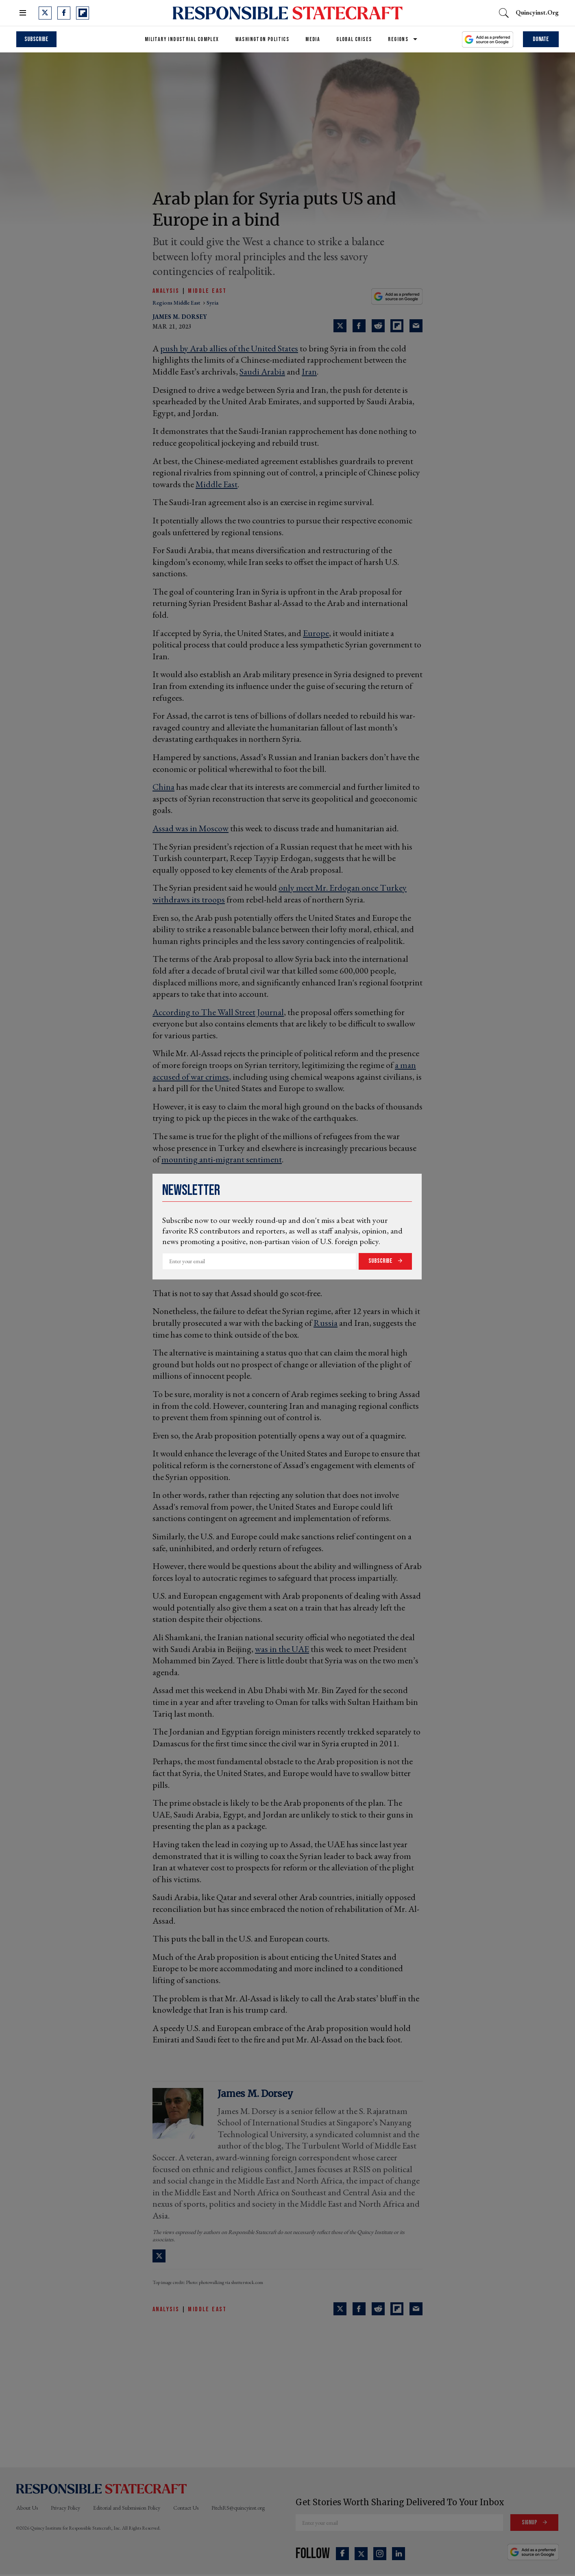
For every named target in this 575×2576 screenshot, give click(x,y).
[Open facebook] (63, 13)
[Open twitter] (45, 13)
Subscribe (381, 1261)
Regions (398, 39)
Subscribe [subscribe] (36, 39)
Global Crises (354, 39)
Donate (541, 39)
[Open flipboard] (82, 13)
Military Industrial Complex (182, 39)
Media (312, 39)
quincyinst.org (537, 12)
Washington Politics (262, 39)
